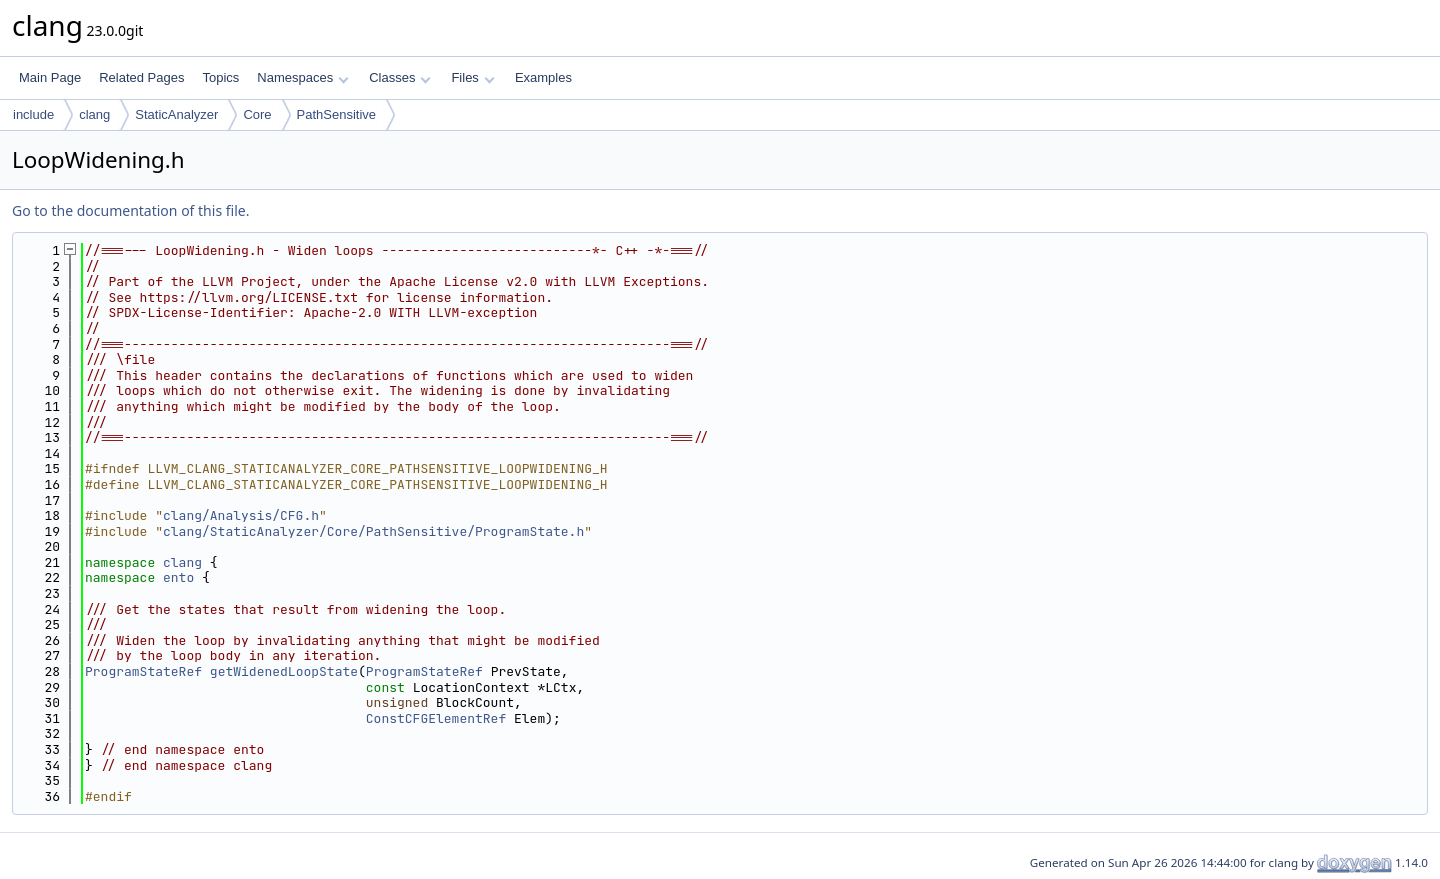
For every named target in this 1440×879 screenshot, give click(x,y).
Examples (543, 77)
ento (178, 577)
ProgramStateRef (143, 671)
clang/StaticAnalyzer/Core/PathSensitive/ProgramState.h (373, 531)
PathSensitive (337, 114)
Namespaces (302, 77)
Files (472, 77)
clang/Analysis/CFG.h (241, 515)
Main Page (50, 77)
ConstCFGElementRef (436, 718)
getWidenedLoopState (284, 671)
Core (257, 114)
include (33, 114)
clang (94, 114)
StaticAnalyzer (176, 114)
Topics (220, 77)
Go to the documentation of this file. (130, 210)
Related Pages (141, 77)
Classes (400, 77)
